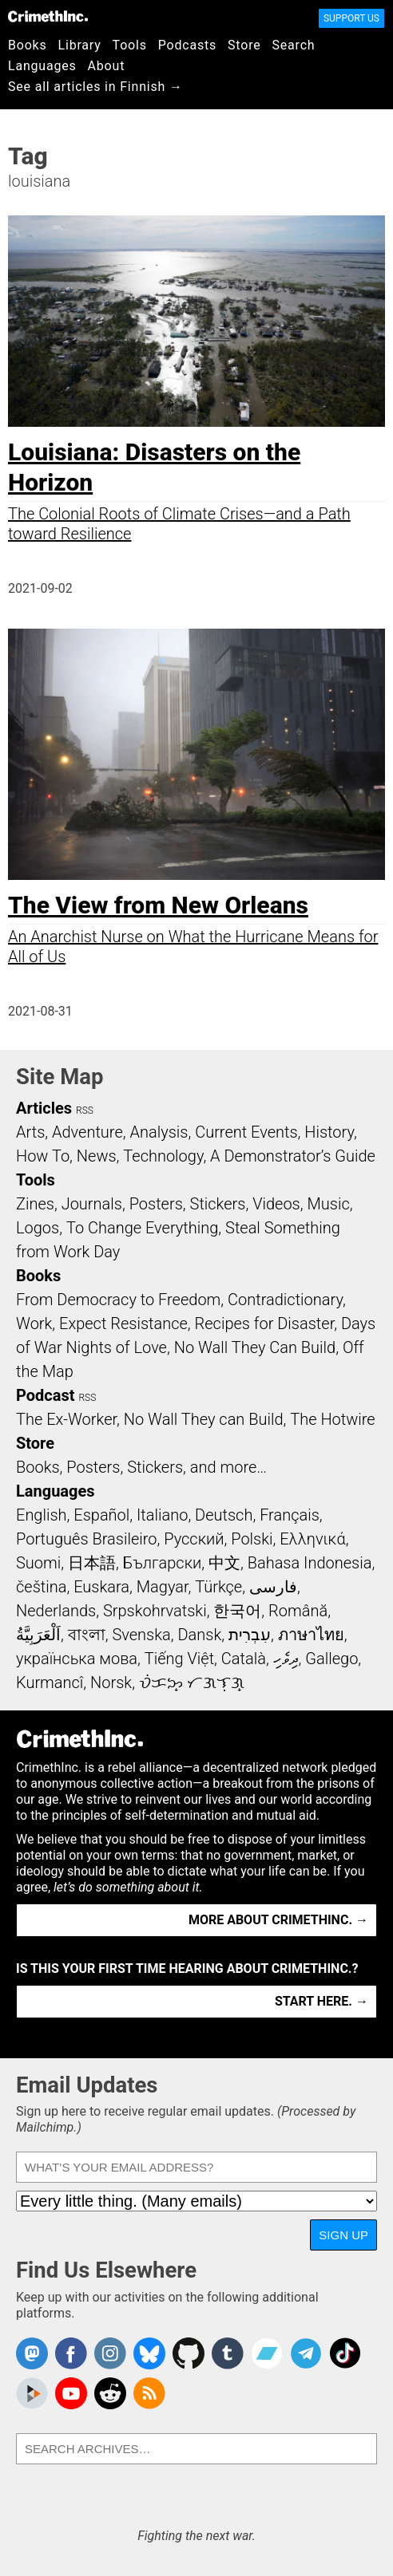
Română (298, 1610)
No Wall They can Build (204, 1419)
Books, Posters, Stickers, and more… (141, 1467)
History (329, 1132)
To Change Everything (142, 1227)
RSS (84, 1110)
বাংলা (86, 1634)
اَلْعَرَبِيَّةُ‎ (38, 1634)
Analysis (158, 1132)
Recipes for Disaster (265, 1323)
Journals (92, 1203)
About (106, 65)
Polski (251, 1538)
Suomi (38, 1562)
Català (243, 1658)
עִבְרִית (249, 1634)
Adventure (87, 1132)
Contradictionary (285, 1299)
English (41, 1515)
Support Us (351, 18)
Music (328, 1203)
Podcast (45, 1395)
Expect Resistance (123, 1323)
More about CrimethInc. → (278, 1919)
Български (162, 1562)
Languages (42, 65)
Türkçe (218, 1586)
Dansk (199, 1634)
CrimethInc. (48, 16)
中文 (224, 1562)
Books (27, 45)
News (97, 1156)
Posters (156, 1203)
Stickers (218, 1203)
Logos (37, 1227)
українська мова (76, 1658)
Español (101, 1515)
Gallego (331, 1658)
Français (290, 1515)
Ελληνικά (312, 1538)
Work (34, 1323)
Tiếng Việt (179, 1658)
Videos (276, 1203)
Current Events (246, 1132)
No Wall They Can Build (255, 1347)
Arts (30, 1132)
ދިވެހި (286, 1658)
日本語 (92, 1562)
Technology (163, 1156)
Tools (130, 45)
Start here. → (321, 2001)
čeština (41, 1586)
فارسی (273, 1586)
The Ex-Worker (66, 1419)
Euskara (101, 1586)
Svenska (141, 1634)
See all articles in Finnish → (95, 86)
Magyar (163, 1586)
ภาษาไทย (311, 1634)
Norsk (111, 1682)
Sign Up (343, 2235)
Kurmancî (49, 1682)
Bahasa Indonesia (310, 1562)
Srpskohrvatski (155, 1610)
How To (42, 1156)
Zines (35, 1203)
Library (79, 45)
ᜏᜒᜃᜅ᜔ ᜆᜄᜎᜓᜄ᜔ (191, 1682)
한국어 (237, 1610)
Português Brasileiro (86, 1538)
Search (294, 45)
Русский (194, 1538)
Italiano (162, 1515)
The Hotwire (332, 1419)
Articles (44, 1108)
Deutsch (223, 1515)
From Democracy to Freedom (118, 1299)
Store (244, 45)
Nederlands (56, 1610)
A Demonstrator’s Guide (292, 1156)
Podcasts (187, 45)
